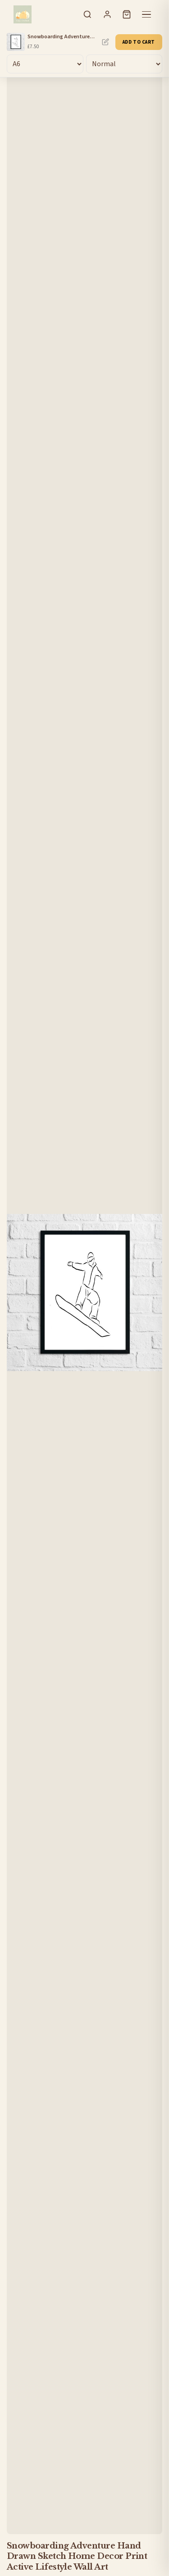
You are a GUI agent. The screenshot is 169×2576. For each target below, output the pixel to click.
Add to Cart (139, 42)
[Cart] (127, 14)
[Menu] (146, 14)
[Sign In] (107, 14)
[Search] (87, 14)
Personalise (105, 41)
